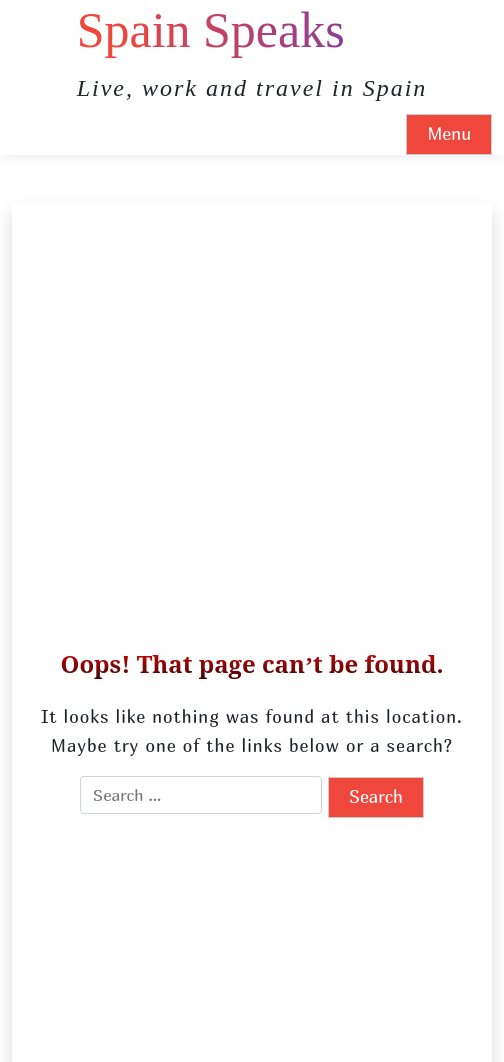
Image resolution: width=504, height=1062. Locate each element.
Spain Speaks (211, 30)
